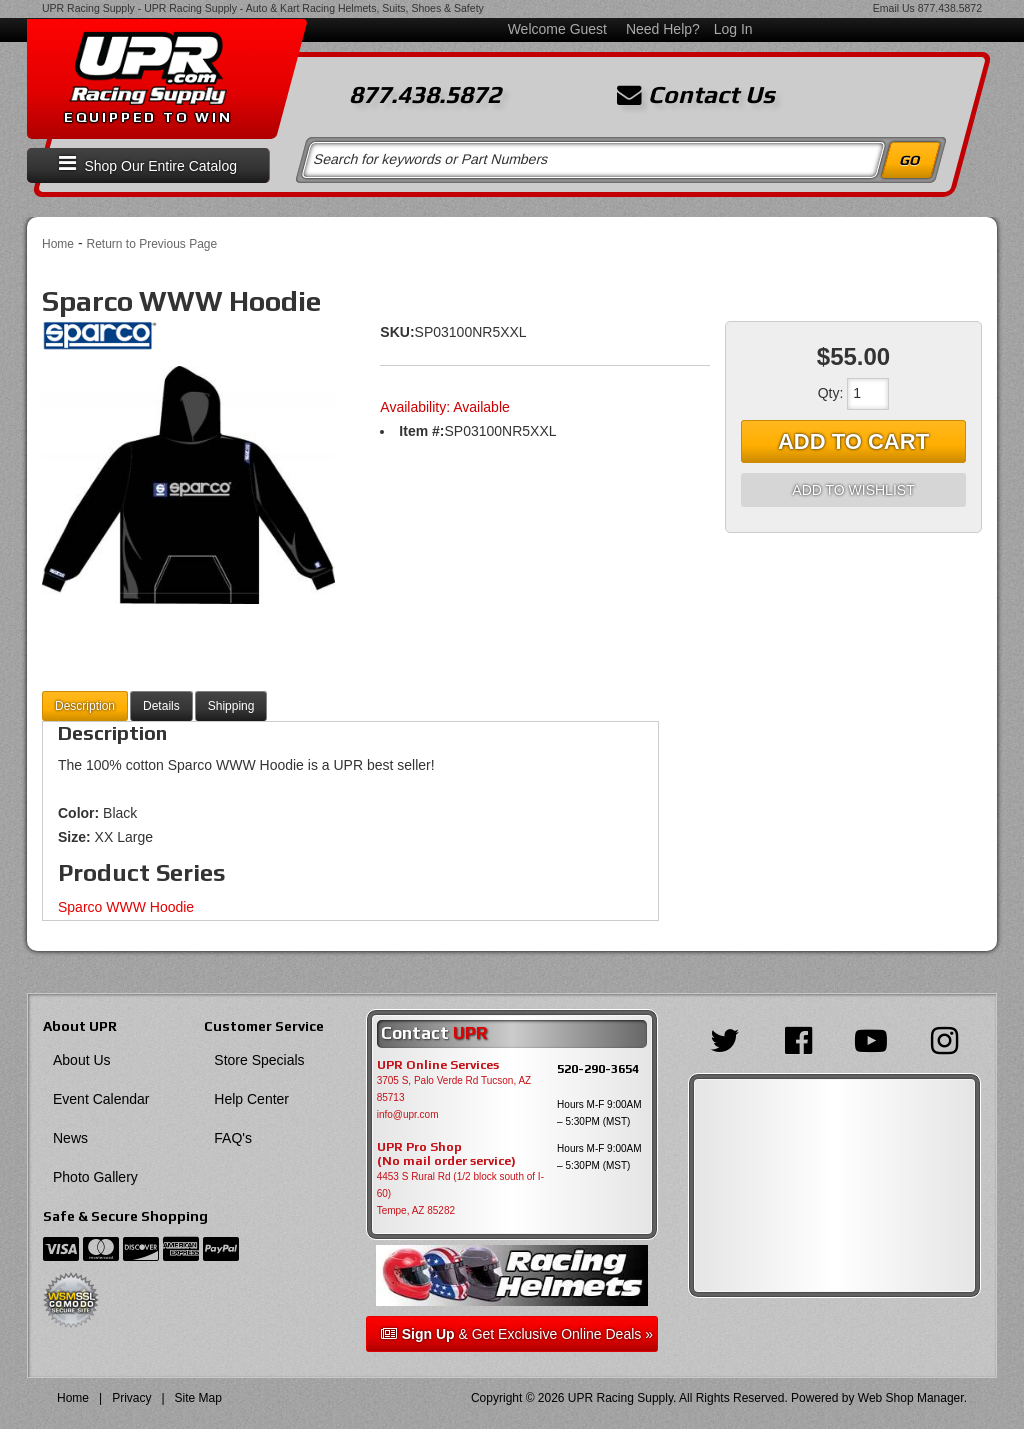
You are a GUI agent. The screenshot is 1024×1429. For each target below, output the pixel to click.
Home (58, 244)
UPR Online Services (438, 1065)
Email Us (894, 8)
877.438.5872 (950, 8)
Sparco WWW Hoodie (126, 907)
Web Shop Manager (911, 1398)
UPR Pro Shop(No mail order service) (446, 1154)
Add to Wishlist (853, 490)
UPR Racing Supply (88, 8)
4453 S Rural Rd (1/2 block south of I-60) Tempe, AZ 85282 (460, 1193)
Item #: (421, 431)
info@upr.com (408, 1114)
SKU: (397, 332)
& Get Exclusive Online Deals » (517, 1334)
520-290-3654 (598, 1068)
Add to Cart (853, 441)
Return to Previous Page (151, 244)
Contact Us (696, 95)
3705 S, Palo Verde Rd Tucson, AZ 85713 (454, 1089)
